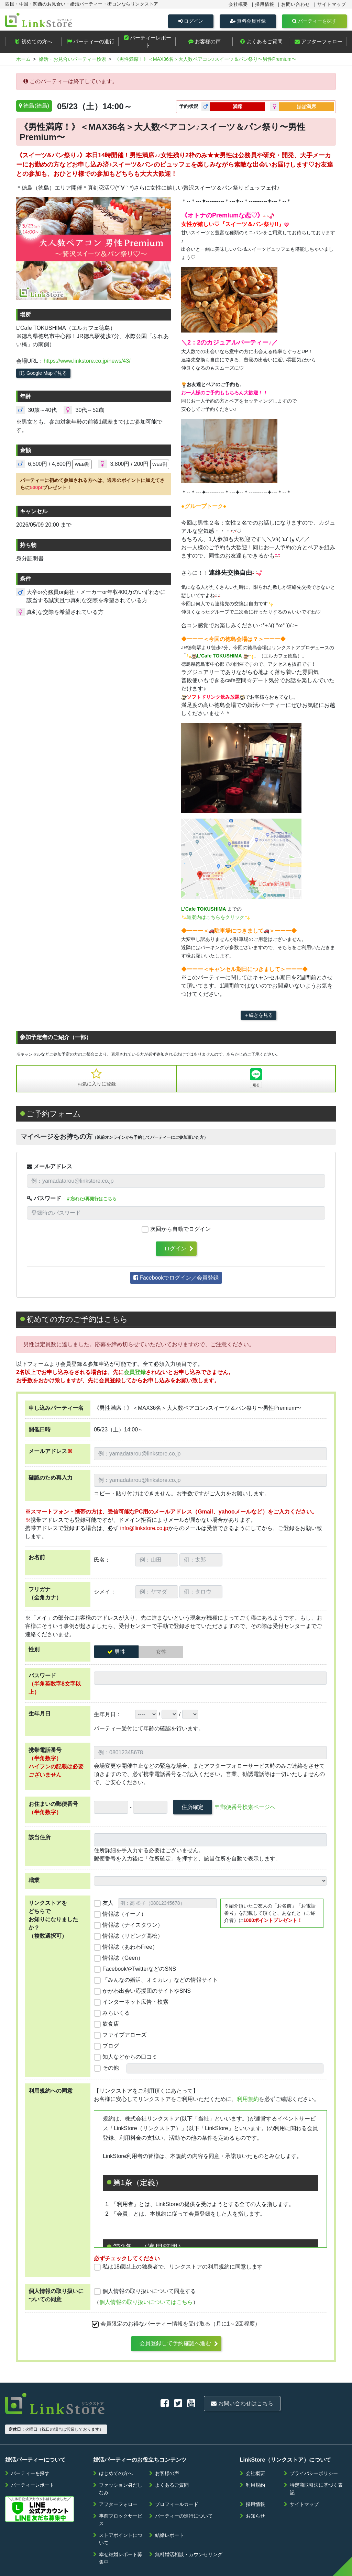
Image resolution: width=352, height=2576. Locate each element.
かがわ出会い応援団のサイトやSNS (146, 1994)
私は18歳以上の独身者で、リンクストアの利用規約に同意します (182, 2270)
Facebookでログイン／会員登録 (176, 1281)
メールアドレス (49, 1169)
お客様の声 (204, 44)
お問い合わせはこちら (171, 2404)
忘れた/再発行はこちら (91, 1201)
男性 (119, 1655)
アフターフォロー (318, 44)
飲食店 (110, 2027)
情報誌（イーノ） (124, 1917)
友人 (107, 1906)
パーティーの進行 (90, 44)
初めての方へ (33, 44)
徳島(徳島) (36, 109)
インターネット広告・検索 (135, 2005)
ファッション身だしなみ (120, 2466)
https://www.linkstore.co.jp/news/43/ (87, 364)
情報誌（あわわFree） (130, 1950)
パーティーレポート (147, 44)
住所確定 (193, 1810)
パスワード (44, 1201)
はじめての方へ (116, 2451)
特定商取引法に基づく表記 (316, 2466)
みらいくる (116, 2016)
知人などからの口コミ (129, 2060)
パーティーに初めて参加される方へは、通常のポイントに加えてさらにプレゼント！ (92, 487)
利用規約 (248, 2102)
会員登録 (135, 1375)
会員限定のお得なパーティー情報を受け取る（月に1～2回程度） (180, 2327)
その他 (110, 2071)
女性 (161, 1655)
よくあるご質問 (261, 44)
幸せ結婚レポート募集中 (120, 2536)
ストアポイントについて (120, 2516)
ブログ (110, 2049)
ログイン (190, 21)
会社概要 (238, 4)
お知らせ (255, 2494)
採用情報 (264, 4)
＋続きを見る (258, 1018)
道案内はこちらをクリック (215, 920)
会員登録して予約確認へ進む (175, 2346)
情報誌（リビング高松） (132, 1939)
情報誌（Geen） (122, 1961)
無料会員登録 (248, 21)
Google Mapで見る (43, 376)
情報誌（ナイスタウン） (132, 1928)
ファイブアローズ (124, 2038)
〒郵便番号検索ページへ (245, 1810)
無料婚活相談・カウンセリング (188, 2532)
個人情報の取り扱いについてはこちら (146, 2305)
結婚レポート (169, 2513)
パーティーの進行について (184, 2494)
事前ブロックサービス (120, 2497)
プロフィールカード (176, 2482)
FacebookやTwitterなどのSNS (139, 1972)
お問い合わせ (295, 4)
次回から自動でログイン (180, 1232)
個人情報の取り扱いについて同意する (149, 2294)
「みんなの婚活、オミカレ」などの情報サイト (160, 1983)
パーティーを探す (314, 21)
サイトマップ (331, 4)
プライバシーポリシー (314, 2451)
